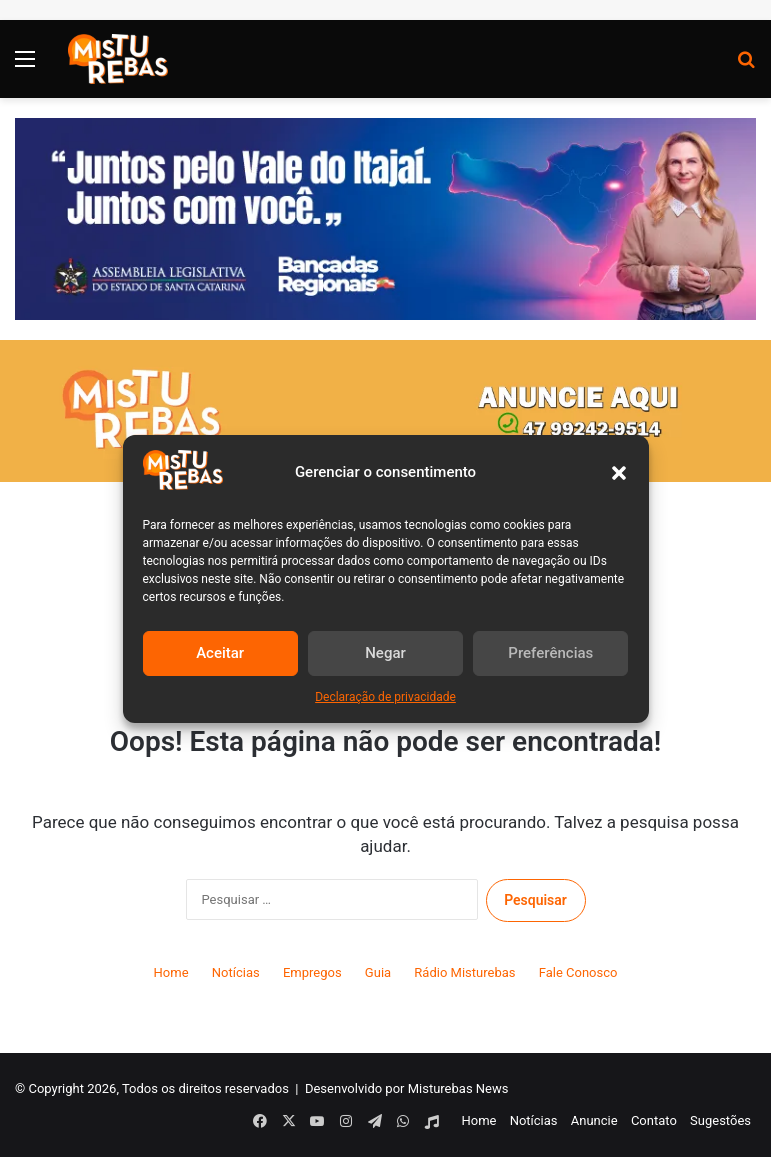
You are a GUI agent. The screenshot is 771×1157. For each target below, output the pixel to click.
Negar (385, 653)
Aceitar (220, 653)
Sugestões (720, 1120)
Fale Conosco (578, 972)
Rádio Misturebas (464, 972)
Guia (378, 972)
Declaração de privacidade (385, 697)
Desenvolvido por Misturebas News (407, 1088)
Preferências (550, 653)
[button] (619, 473)
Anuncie (594, 1120)
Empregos (312, 972)
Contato (654, 1120)
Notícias (236, 972)
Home (171, 972)
